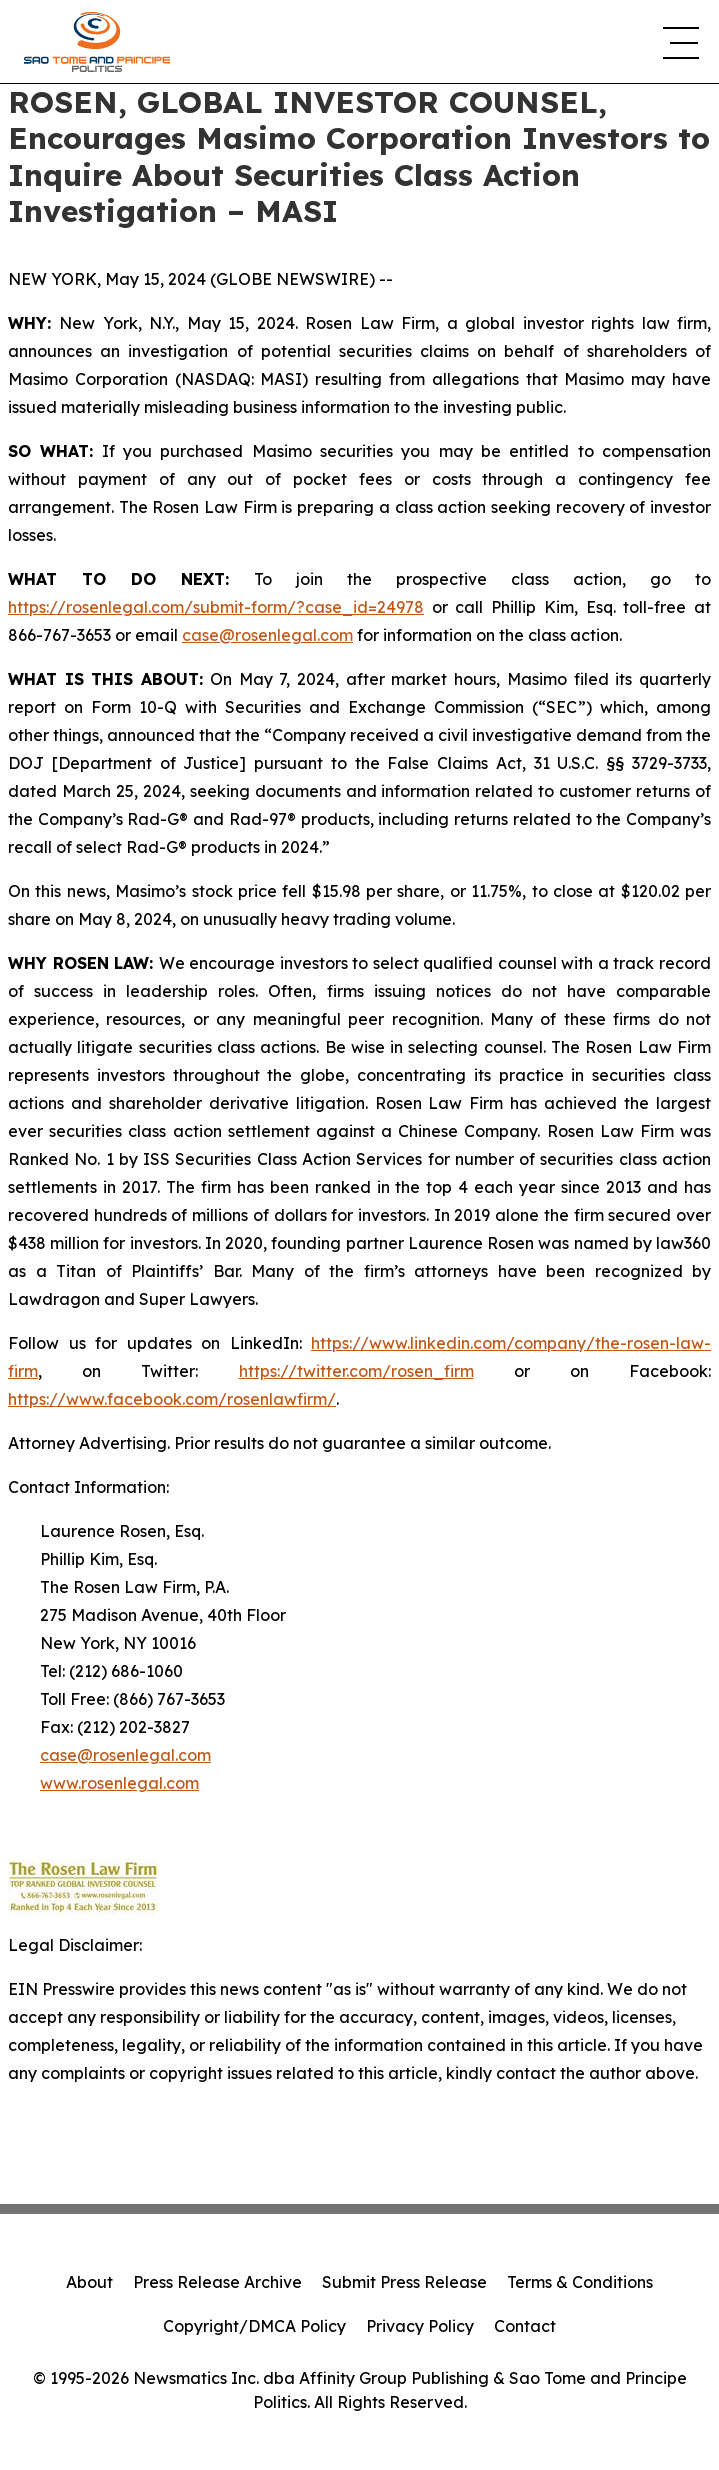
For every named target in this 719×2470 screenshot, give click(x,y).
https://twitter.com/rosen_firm (356, 1371)
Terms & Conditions (580, 2282)
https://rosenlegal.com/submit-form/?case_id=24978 (216, 607)
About (89, 2282)
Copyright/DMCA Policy (254, 2326)
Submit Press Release (404, 2282)
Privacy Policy (420, 2326)
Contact (525, 2326)
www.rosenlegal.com (119, 1783)
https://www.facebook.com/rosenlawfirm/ (172, 1399)
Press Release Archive (217, 2282)
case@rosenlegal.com (267, 635)
